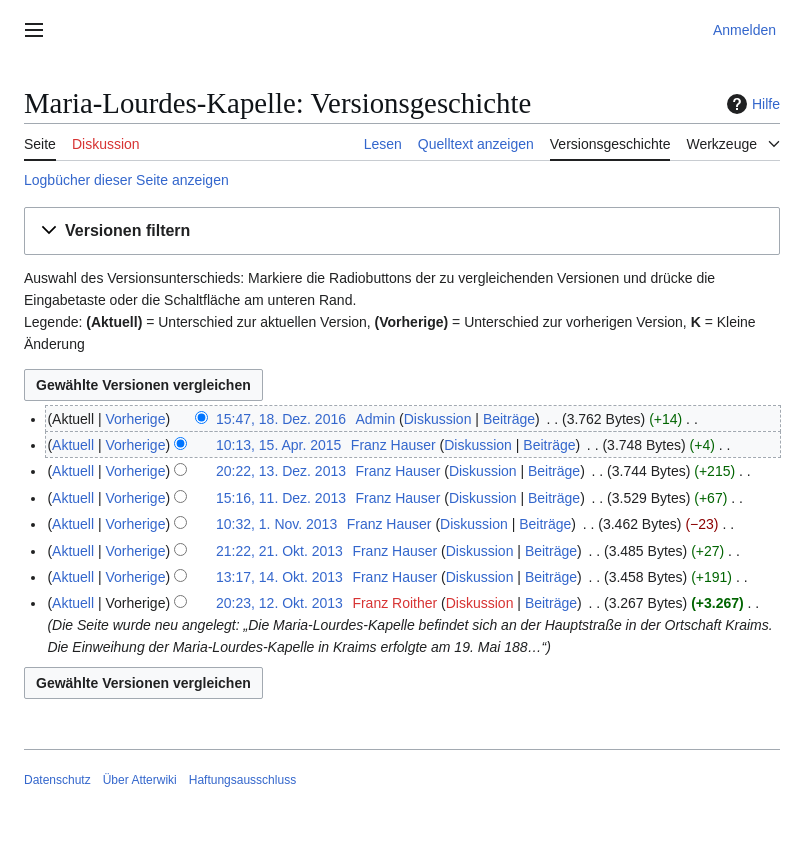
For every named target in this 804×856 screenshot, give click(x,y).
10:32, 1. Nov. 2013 (276, 524)
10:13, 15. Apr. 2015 (278, 445)
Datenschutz (57, 780)
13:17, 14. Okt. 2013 (279, 577)
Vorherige (136, 419)
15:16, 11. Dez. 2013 (281, 498)
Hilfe (751, 104)
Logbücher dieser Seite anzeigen (126, 180)
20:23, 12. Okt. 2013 (279, 603)
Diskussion (438, 419)
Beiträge (509, 419)
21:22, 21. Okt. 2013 (279, 551)
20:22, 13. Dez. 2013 (281, 471)
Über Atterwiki (140, 780)
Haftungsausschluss (242, 780)
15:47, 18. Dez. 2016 (281, 419)
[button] (402, 231)
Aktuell (73, 445)
